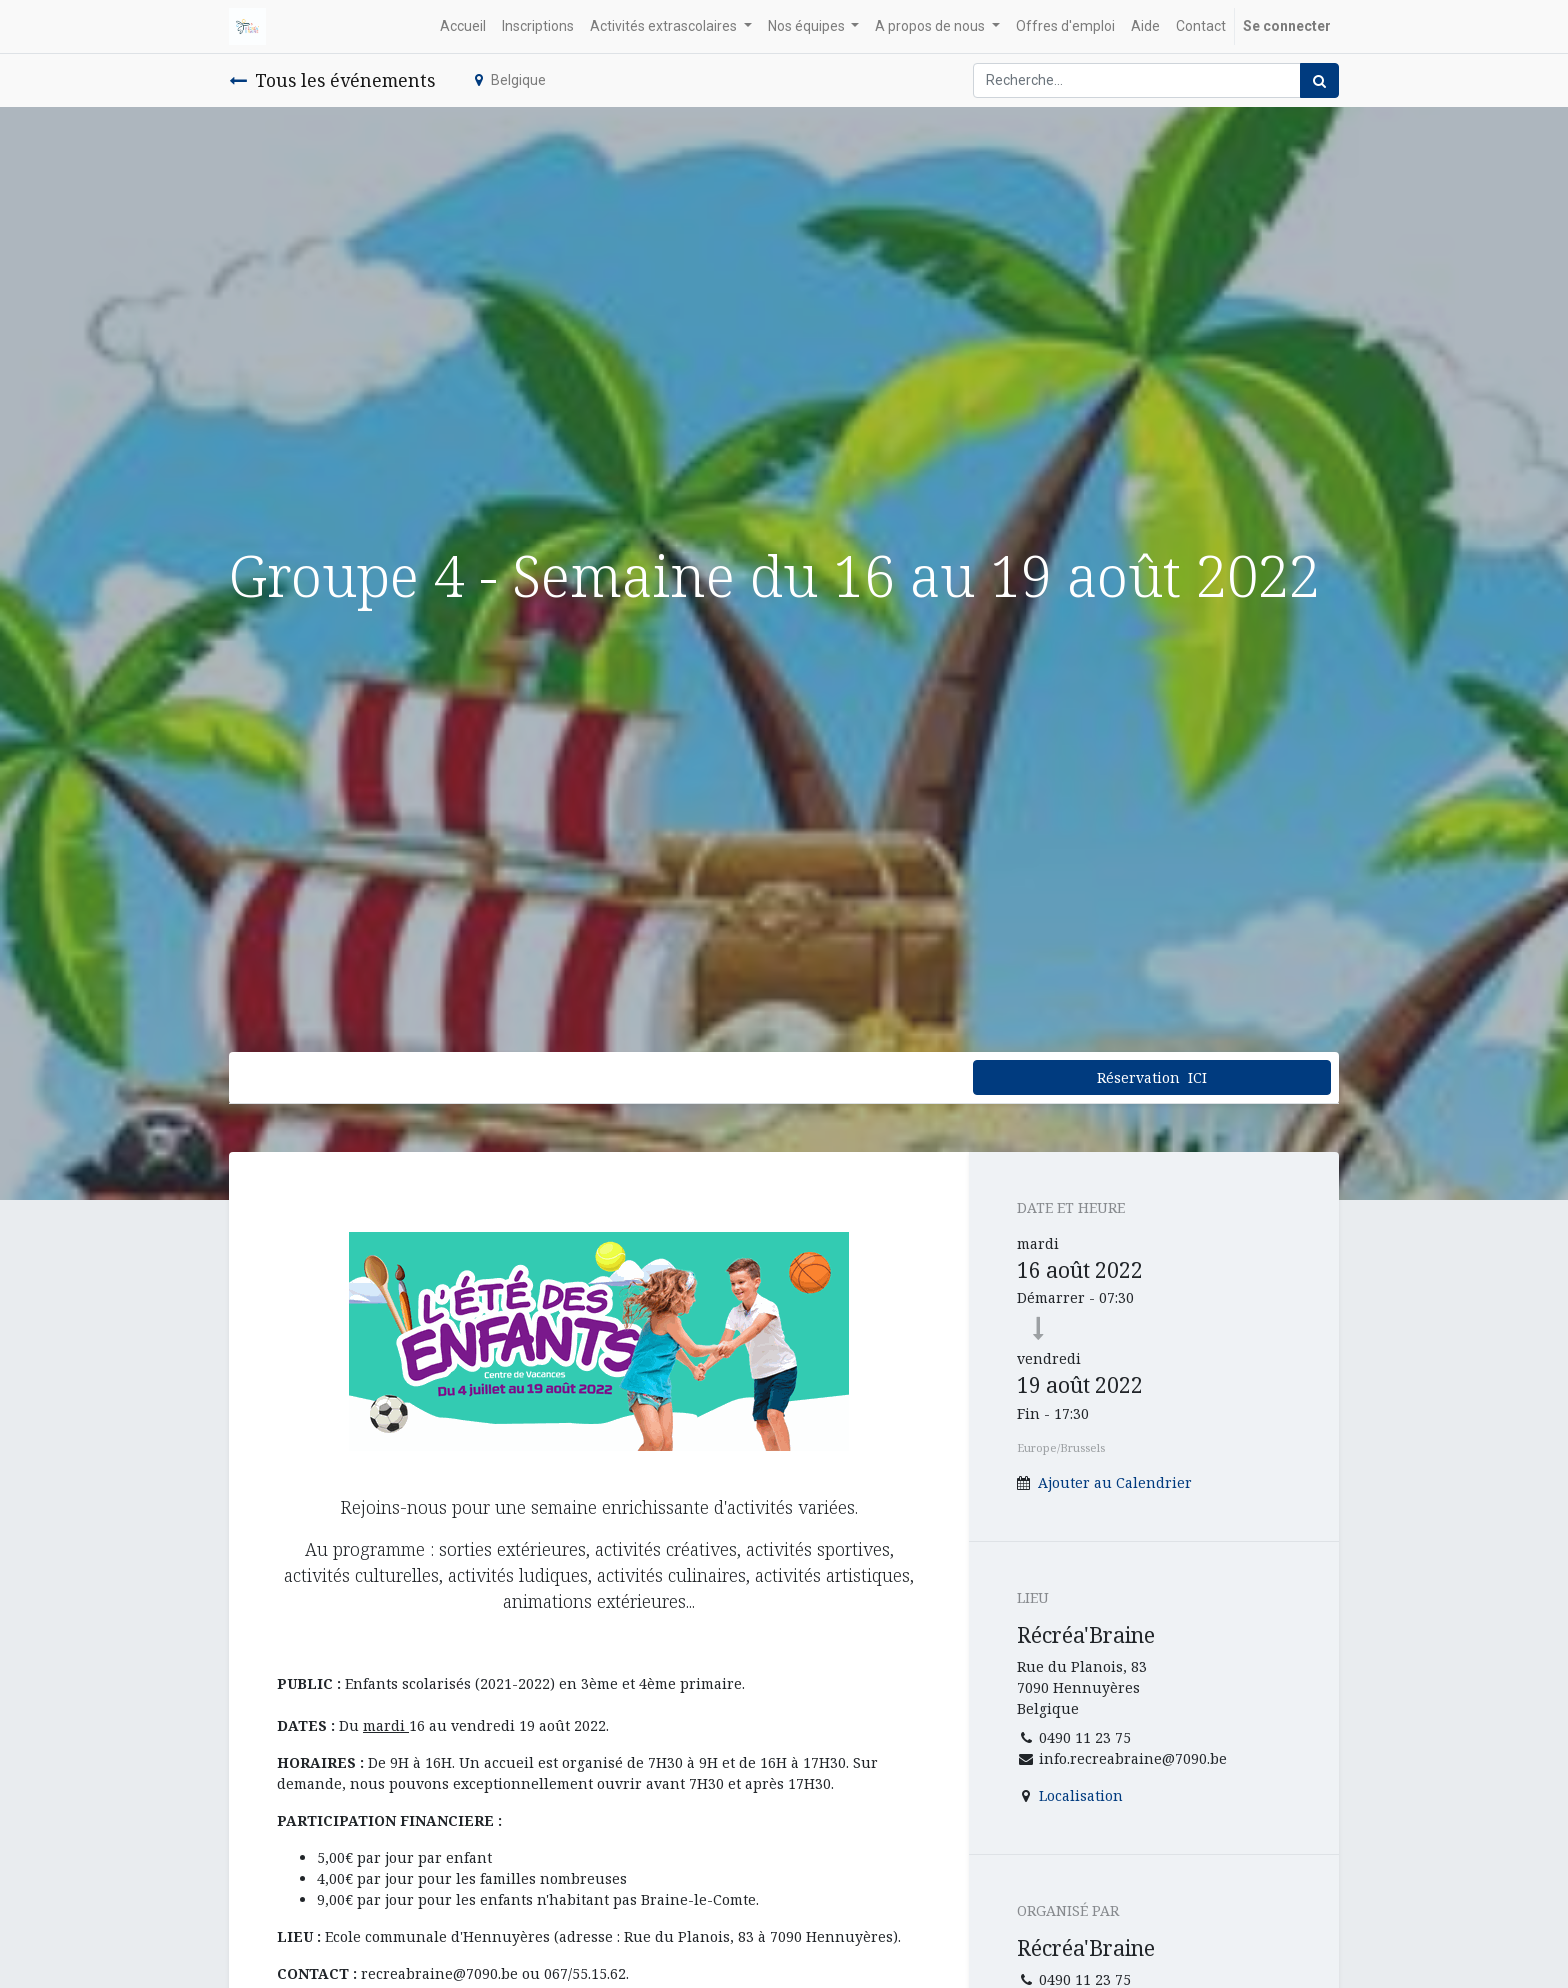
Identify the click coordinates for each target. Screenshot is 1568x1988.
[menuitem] (463, 26)
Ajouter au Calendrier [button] (1115, 1482)
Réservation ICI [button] (1152, 1077)
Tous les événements (332, 80)
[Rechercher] (1319, 80)
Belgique (510, 80)
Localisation (1081, 1795)
